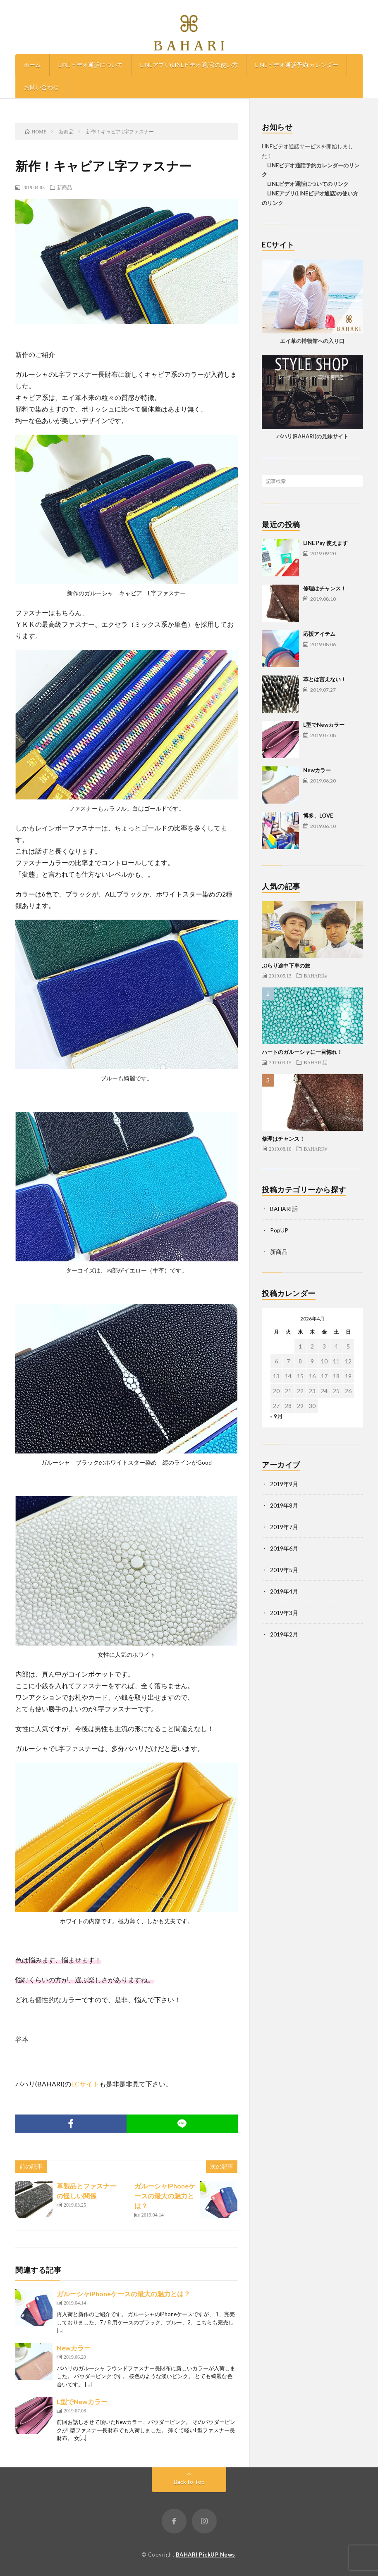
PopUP (279, 1230)
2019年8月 (284, 1505)
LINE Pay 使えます (325, 543)
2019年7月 (284, 1526)
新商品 (64, 187)
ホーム (32, 64)
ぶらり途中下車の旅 (286, 965)
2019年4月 (284, 1591)
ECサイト (85, 2084)
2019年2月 (284, 1634)
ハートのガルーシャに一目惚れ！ (302, 1052)
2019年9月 (284, 1483)
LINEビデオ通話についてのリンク (305, 184)
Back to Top (189, 2481)
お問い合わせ (41, 86)
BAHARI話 (316, 975)
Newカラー (74, 2348)
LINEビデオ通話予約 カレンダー (296, 64)
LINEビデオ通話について (90, 64)
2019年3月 (284, 1612)
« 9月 (276, 1416)
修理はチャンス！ (324, 588)
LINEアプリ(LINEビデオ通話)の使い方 (189, 64)
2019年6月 (284, 1548)
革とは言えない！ (324, 679)
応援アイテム (319, 633)
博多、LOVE (318, 815)
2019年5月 (284, 1569)
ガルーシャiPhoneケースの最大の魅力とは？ (164, 2196)
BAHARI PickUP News (205, 2554)
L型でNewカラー (82, 2401)
